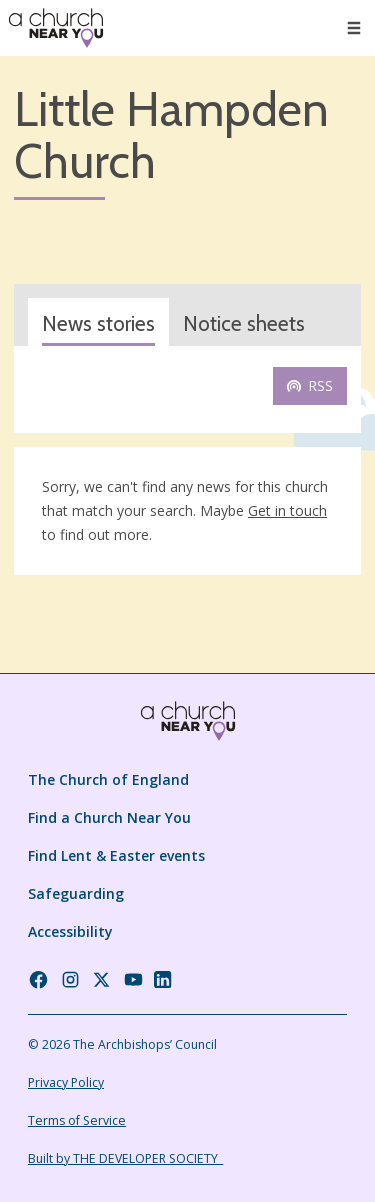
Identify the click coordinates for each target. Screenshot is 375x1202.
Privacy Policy (66, 1082)
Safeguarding (76, 893)
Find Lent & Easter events (116, 855)
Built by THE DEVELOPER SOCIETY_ (125, 1158)
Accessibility (70, 931)
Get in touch (287, 510)
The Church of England (108, 779)
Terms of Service (77, 1120)
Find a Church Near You (109, 817)
